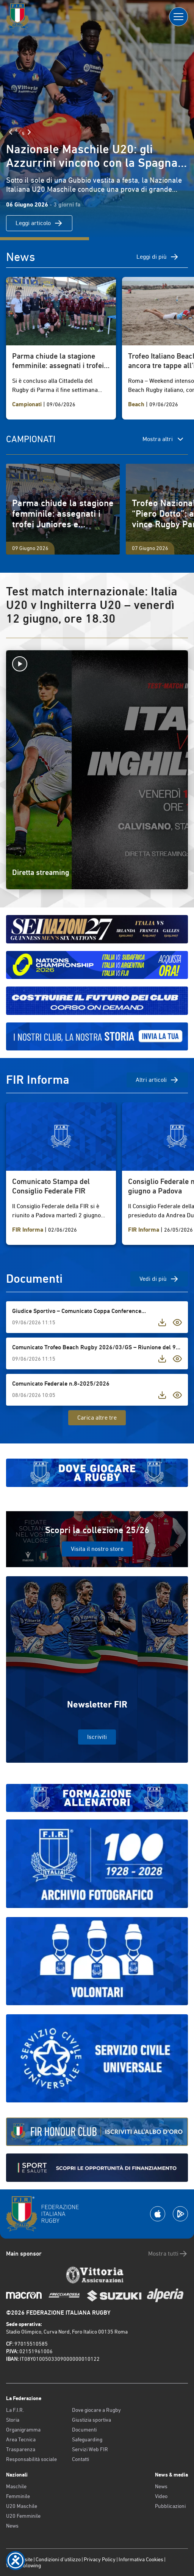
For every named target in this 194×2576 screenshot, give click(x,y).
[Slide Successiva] (29, 132)
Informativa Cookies (141, 2559)
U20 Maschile (21, 2506)
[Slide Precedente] (10, 132)
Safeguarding (87, 2439)
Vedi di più (159, 1278)
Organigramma (23, 2430)
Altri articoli (157, 1079)
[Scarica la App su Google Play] (180, 2214)
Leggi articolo (39, 223)
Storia (12, 2420)
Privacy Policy (100, 2559)
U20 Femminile (23, 2516)
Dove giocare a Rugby (96, 2410)
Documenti (84, 2430)
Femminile (18, 2496)
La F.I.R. (15, 2410)
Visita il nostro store (97, 1548)
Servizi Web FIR (90, 2449)
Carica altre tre (97, 1417)
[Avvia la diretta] (97, 663)
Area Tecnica (21, 2439)
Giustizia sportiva (91, 2420)
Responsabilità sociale (31, 2459)
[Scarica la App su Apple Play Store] (157, 2214)
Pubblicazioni (170, 2506)
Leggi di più (157, 256)
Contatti (80, 2459)
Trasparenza (20, 2449)
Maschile (16, 2486)
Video (161, 2496)
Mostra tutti (168, 2253)
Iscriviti (97, 1736)
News (12, 2526)
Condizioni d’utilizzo (58, 2559)
